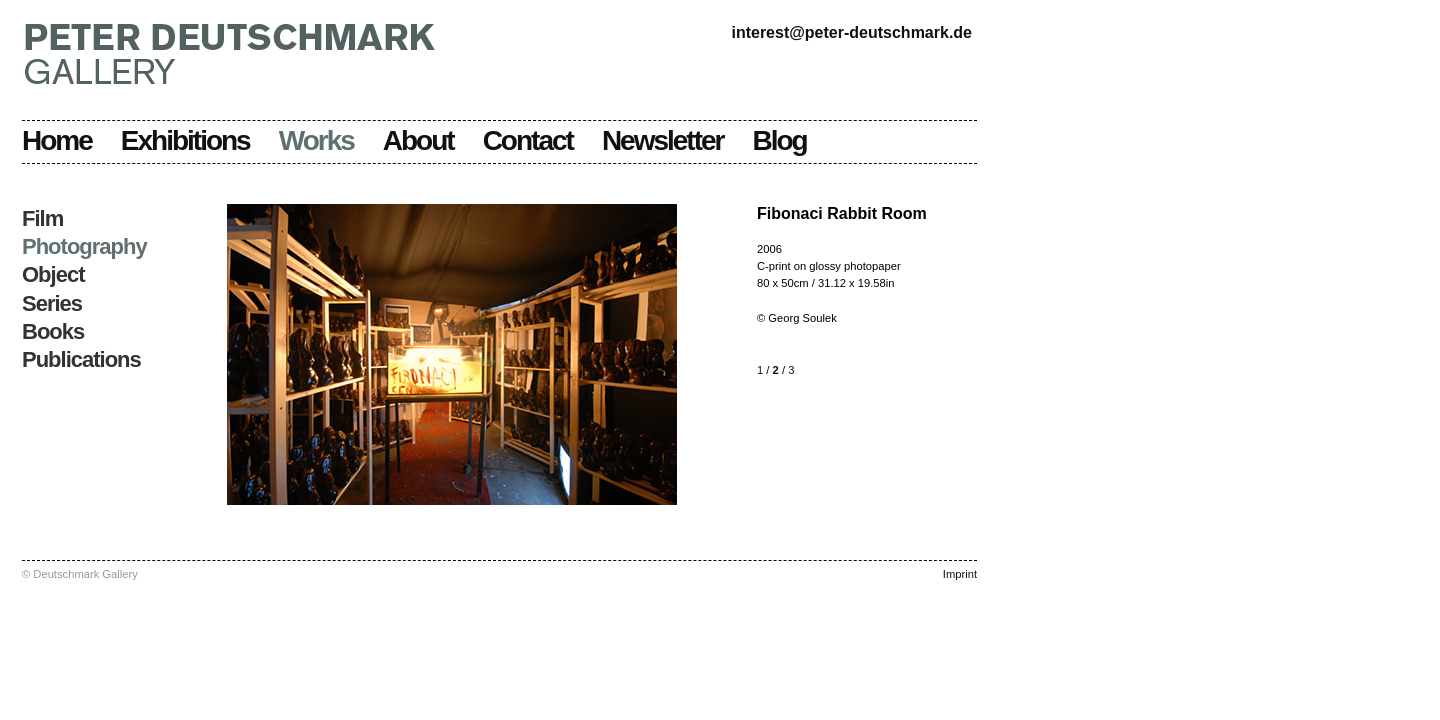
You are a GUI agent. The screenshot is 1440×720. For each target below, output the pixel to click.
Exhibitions (185, 140)
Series (52, 303)
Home (57, 140)
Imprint (960, 574)
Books (53, 331)
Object (53, 274)
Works (316, 140)
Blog (780, 140)
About (418, 140)
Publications (81, 359)
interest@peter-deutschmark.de (851, 32)
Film (42, 218)
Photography (84, 246)
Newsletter (663, 140)
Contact (528, 140)
